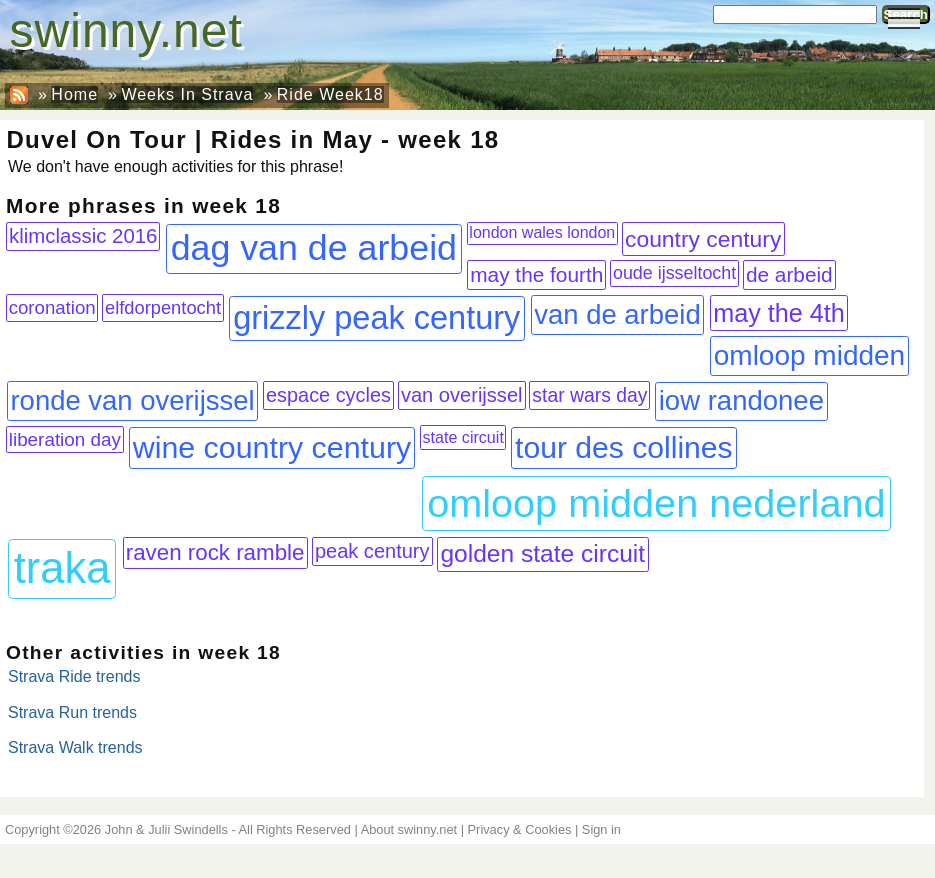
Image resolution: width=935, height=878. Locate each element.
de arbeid (789, 274)
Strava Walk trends (75, 747)
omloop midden (809, 355)
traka (62, 568)
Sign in (601, 829)
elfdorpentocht (163, 307)
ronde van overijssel (132, 400)
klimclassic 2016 (83, 236)
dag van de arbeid (314, 248)
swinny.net (126, 30)
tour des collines (624, 447)
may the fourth (536, 274)
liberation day (65, 439)
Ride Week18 (330, 94)
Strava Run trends (72, 712)
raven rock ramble (215, 552)
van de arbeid (617, 314)
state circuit (462, 437)
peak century (372, 551)
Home (74, 94)
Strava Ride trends (74, 676)
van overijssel (462, 395)
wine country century (272, 447)
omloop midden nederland (656, 503)
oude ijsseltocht (674, 273)
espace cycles (328, 395)
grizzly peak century (376, 318)
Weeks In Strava (187, 94)
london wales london (542, 232)
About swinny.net (409, 829)
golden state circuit (542, 553)
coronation (52, 307)
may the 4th (779, 313)
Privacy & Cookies (520, 829)
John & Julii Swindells (166, 829)
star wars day (589, 395)
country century (703, 239)
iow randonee (741, 400)
